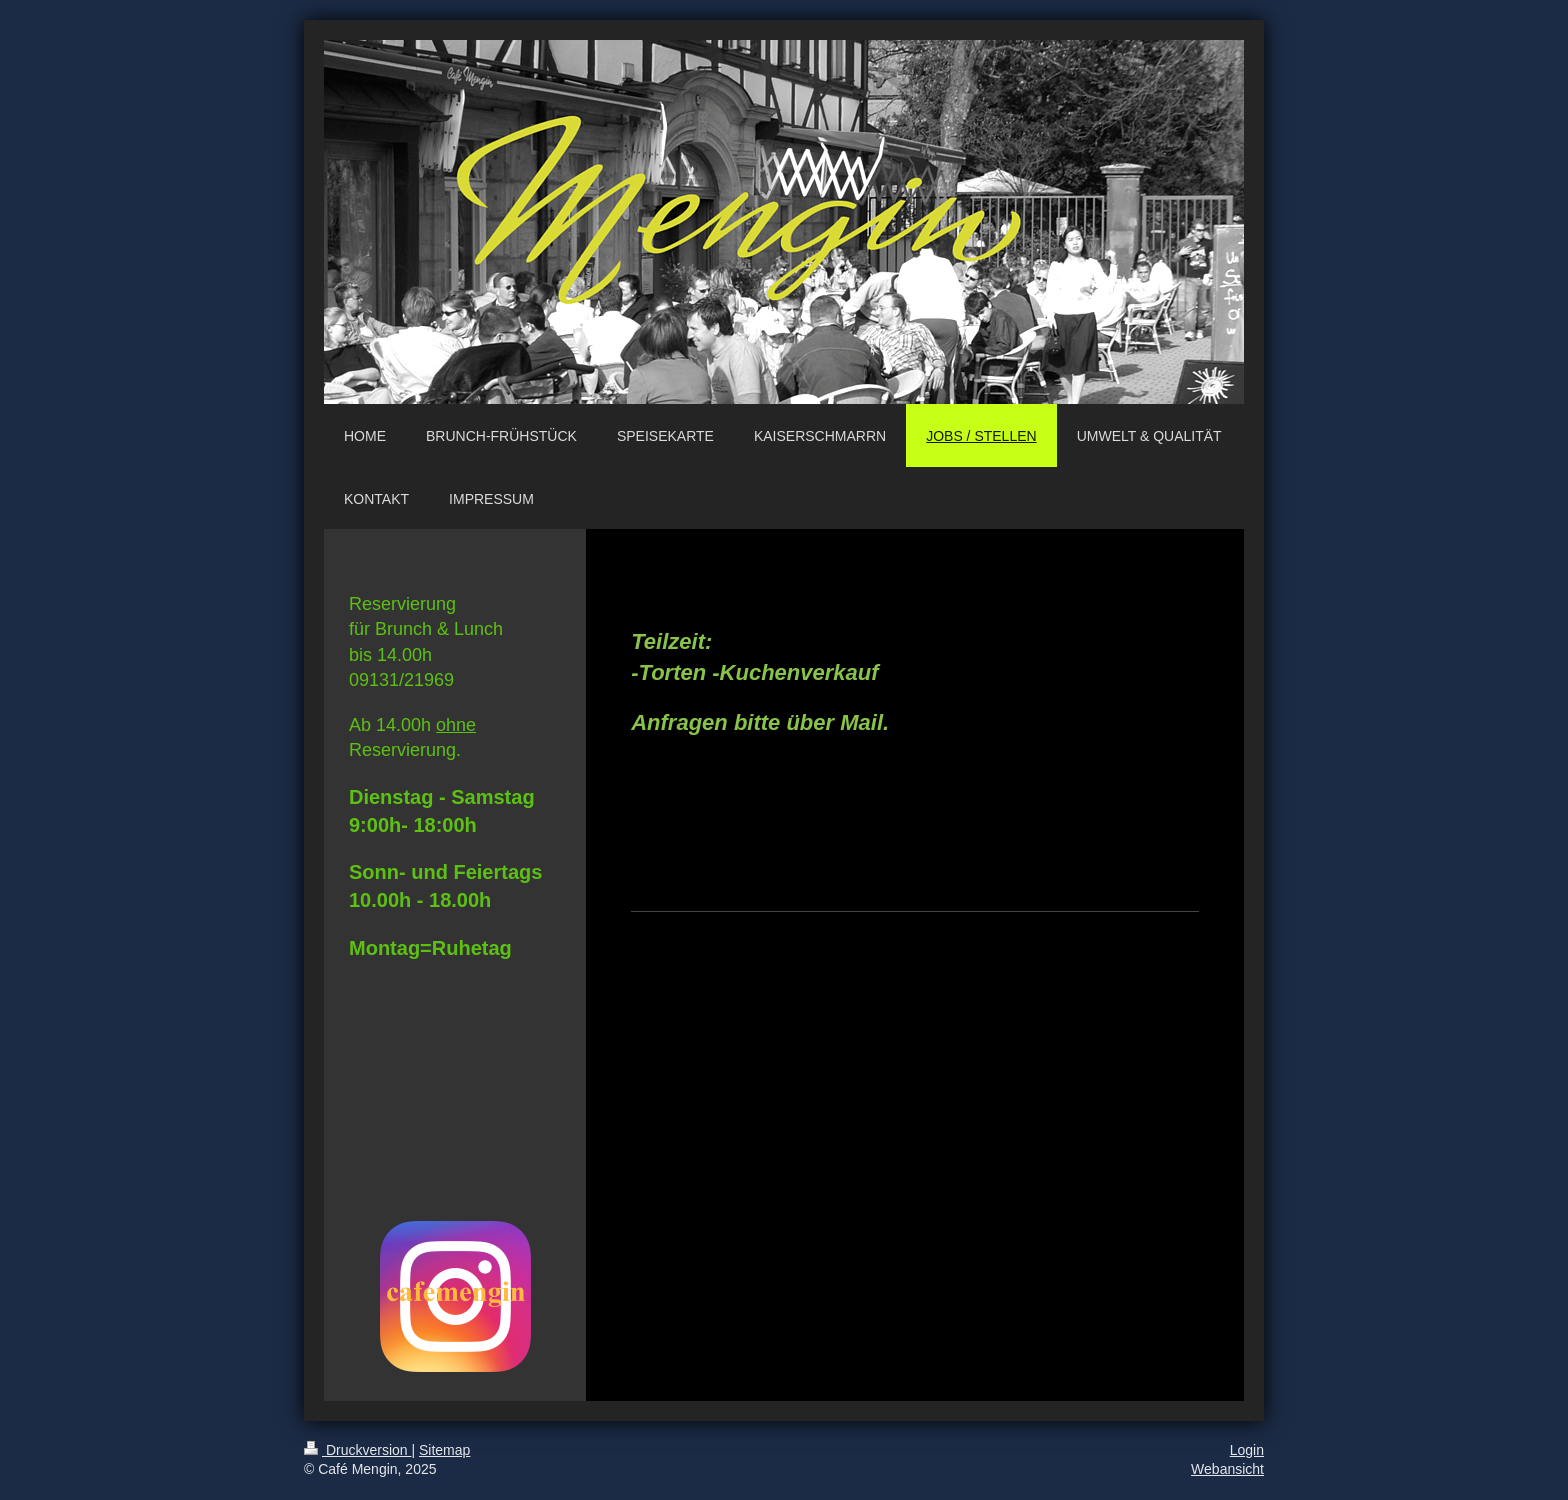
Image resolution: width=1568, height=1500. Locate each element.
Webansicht (1227, 1469)
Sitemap (444, 1450)
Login (1247, 1450)
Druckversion (357, 1450)
